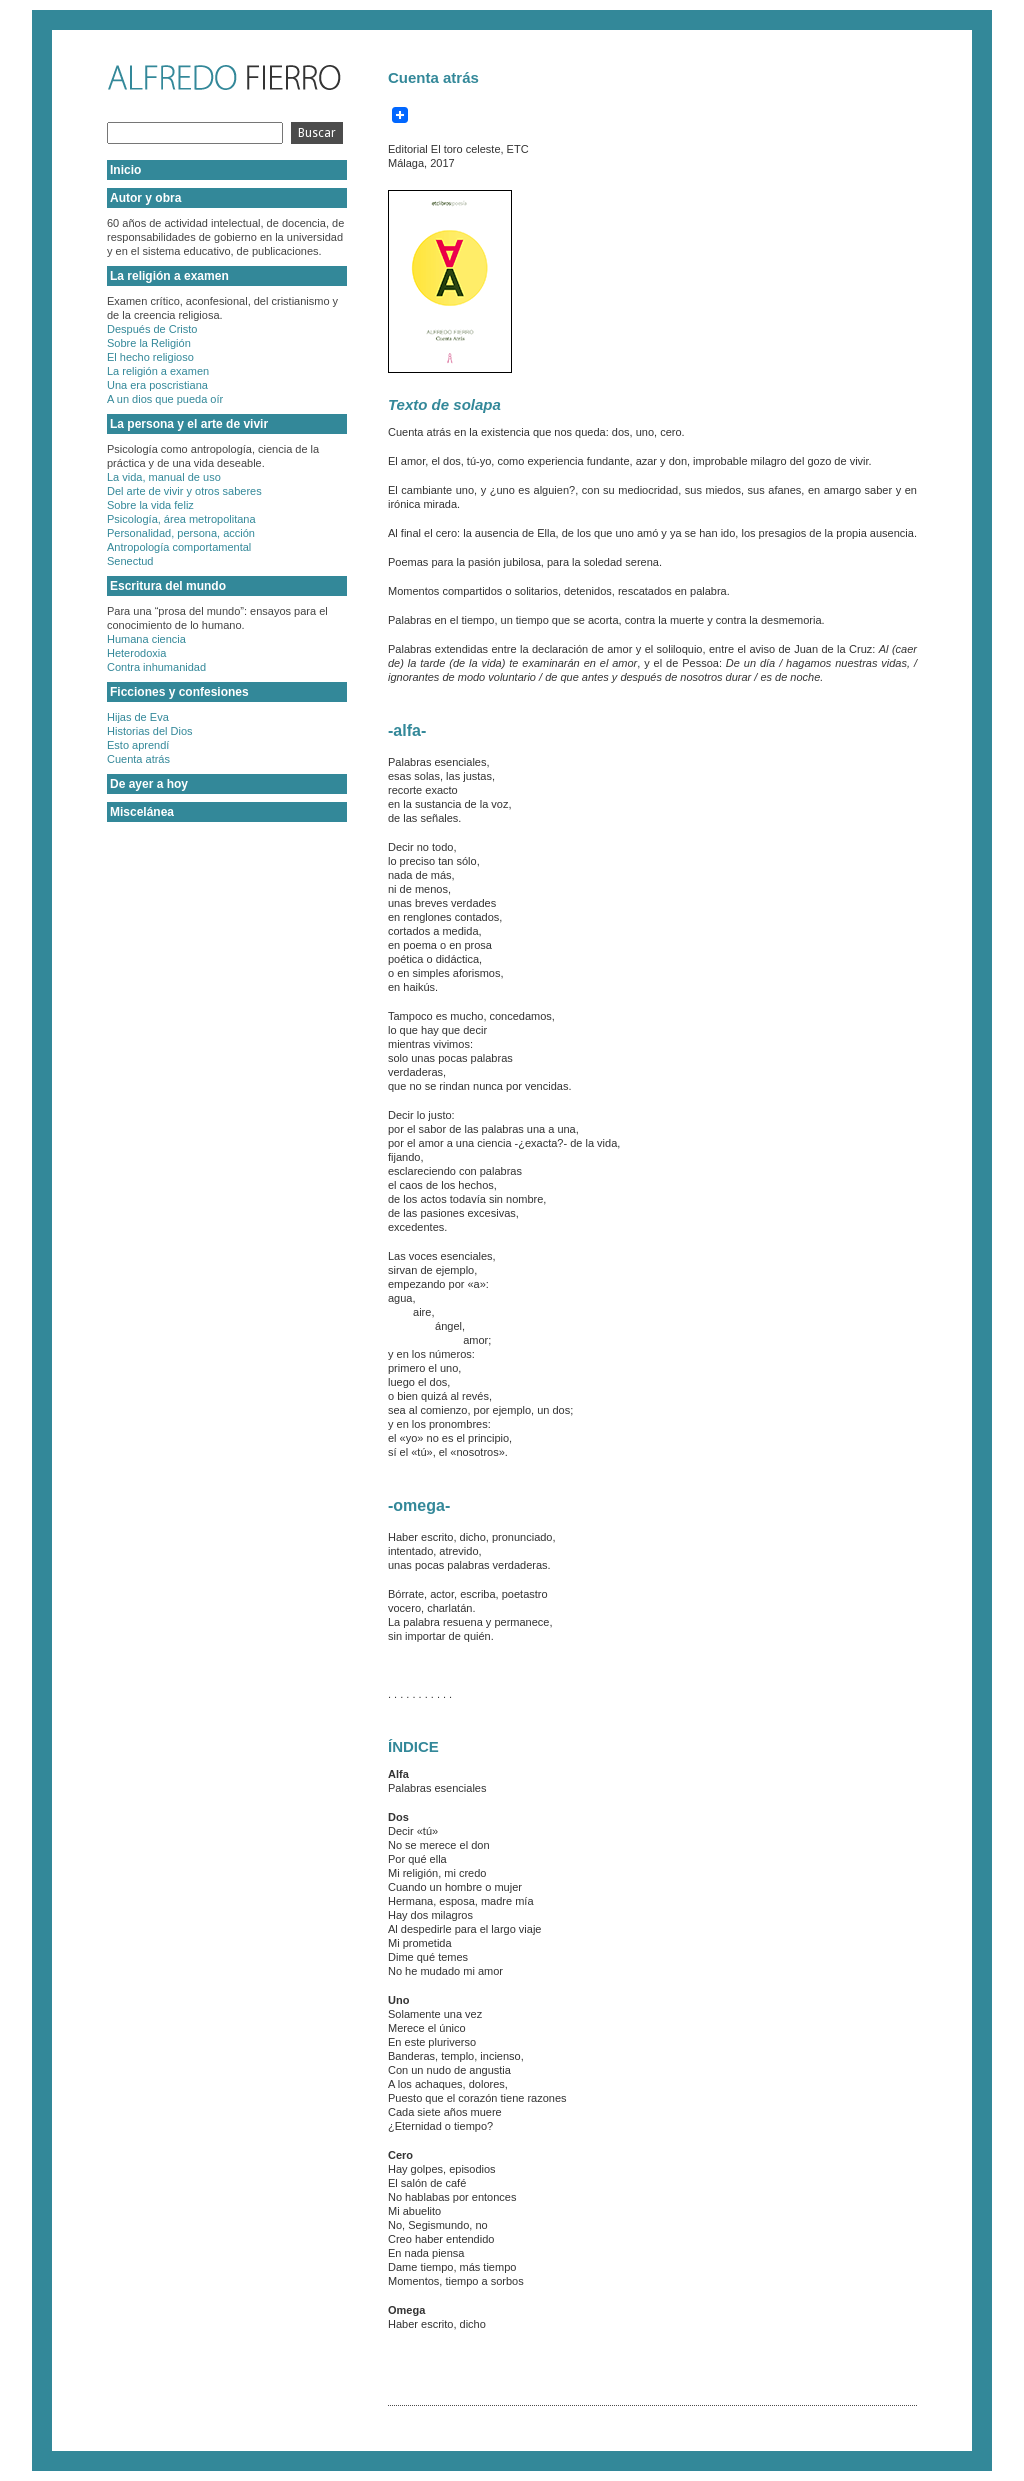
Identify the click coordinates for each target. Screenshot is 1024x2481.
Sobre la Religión (149, 343)
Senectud (130, 561)
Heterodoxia (136, 653)
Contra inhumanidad (156, 667)
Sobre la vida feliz (150, 505)
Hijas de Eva (138, 717)
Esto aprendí (138, 745)
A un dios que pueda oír (165, 399)
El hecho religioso (150, 357)
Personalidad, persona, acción (181, 533)
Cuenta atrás (138, 759)
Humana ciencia (146, 639)
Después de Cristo (152, 329)
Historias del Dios (150, 731)
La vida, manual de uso (164, 477)
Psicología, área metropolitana (181, 519)
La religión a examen (158, 371)
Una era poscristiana (157, 385)
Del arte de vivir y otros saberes (184, 491)
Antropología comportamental (179, 547)
